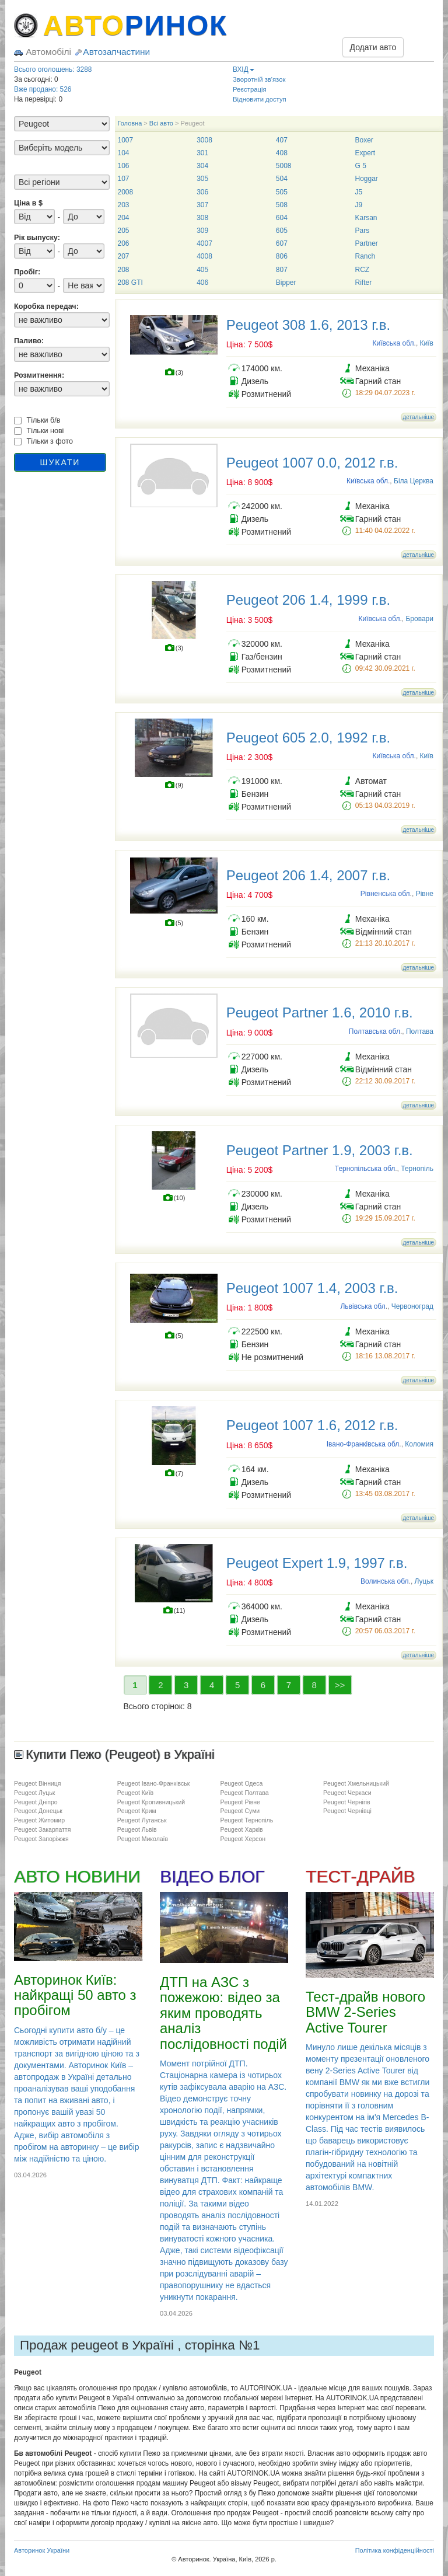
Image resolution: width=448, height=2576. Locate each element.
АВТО (135, 25)
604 (282, 218)
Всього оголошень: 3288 (53, 69)
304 (202, 166)
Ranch (365, 256)
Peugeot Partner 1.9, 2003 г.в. (319, 1150)
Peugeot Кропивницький (151, 1801)
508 (282, 205)
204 (124, 218)
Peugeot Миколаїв (142, 1838)
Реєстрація (250, 89)
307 (202, 205)
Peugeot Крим (136, 1810)
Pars (362, 230)
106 (124, 166)
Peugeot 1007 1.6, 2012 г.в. (312, 1425)
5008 (284, 166)
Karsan (366, 218)
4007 (204, 243)
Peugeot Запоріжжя (41, 1838)
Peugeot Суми (240, 1810)
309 (202, 230)
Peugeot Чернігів (346, 1801)
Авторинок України (41, 2550)
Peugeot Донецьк (38, 1810)
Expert (365, 153)
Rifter (363, 282)
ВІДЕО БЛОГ (212, 1876)
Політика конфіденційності (394, 2550)
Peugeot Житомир (39, 1820)
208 (124, 270)
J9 (358, 205)
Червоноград (412, 1306)
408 (282, 153)
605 (282, 230)
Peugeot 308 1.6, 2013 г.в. (308, 325)
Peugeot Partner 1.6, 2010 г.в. (319, 1012)
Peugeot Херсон (242, 1838)
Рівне (424, 894)
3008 (204, 140)
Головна (130, 123)
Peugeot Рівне (240, 1801)
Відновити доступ (259, 99)
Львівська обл (362, 1306)
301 (202, 153)
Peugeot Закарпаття (42, 1829)
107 (124, 179)
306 (202, 192)
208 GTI (130, 282)
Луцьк (424, 1581)
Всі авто (161, 123)
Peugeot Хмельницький (356, 1783)
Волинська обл (384, 1581)
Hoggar (366, 179)
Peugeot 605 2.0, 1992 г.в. (308, 737)
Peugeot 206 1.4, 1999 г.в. (308, 600)
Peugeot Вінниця (37, 1783)
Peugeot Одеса (241, 1783)
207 (124, 256)
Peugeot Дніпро (36, 1801)
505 (282, 192)
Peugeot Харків (241, 1829)
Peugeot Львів (137, 1829)
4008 (204, 256)
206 (124, 243)
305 (202, 179)
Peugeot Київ (135, 1792)
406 (202, 282)
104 (124, 153)
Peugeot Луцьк (34, 1792)
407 (282, 140)
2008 (126, 192)
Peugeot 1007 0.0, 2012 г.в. (312, 462)
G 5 (360, 166)
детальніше (418, 417)
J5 (358, 192)
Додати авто (373, 47)
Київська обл (393, 343)
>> (340, 1685)
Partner (366, 243)
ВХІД (243, 69)
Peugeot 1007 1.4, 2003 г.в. (312, 1288)
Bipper (286, 282)
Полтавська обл (374, 1031)
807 (282, 270)
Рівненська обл (385, 894)
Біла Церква (413, 481)
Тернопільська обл (365, 1169)
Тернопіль (417, 1169)
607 (282, 243)
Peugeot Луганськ (142, 1820)
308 (202, 218)
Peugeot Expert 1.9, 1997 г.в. (317, 1563)
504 (282, 179)
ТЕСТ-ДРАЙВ (360, 1876)
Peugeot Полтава (244, 1792)
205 (124, 230)
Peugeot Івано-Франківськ (153, 1783)
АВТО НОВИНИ (77, 1876)
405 (202, 270)
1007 (126, 140)
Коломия (419, 1444)
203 (124, 205)
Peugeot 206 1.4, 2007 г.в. (308, 875)
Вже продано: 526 (42, 89)
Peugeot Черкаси (347, 1792)
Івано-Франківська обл (363, 1444)
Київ (426, 343)
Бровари (419, 619)
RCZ (362, 270)
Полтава (419, 1031)
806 (282, 256)
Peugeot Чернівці (347, 1810)
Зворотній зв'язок (259, 79)
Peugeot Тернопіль (246, 1820)
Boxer (364, 140)
